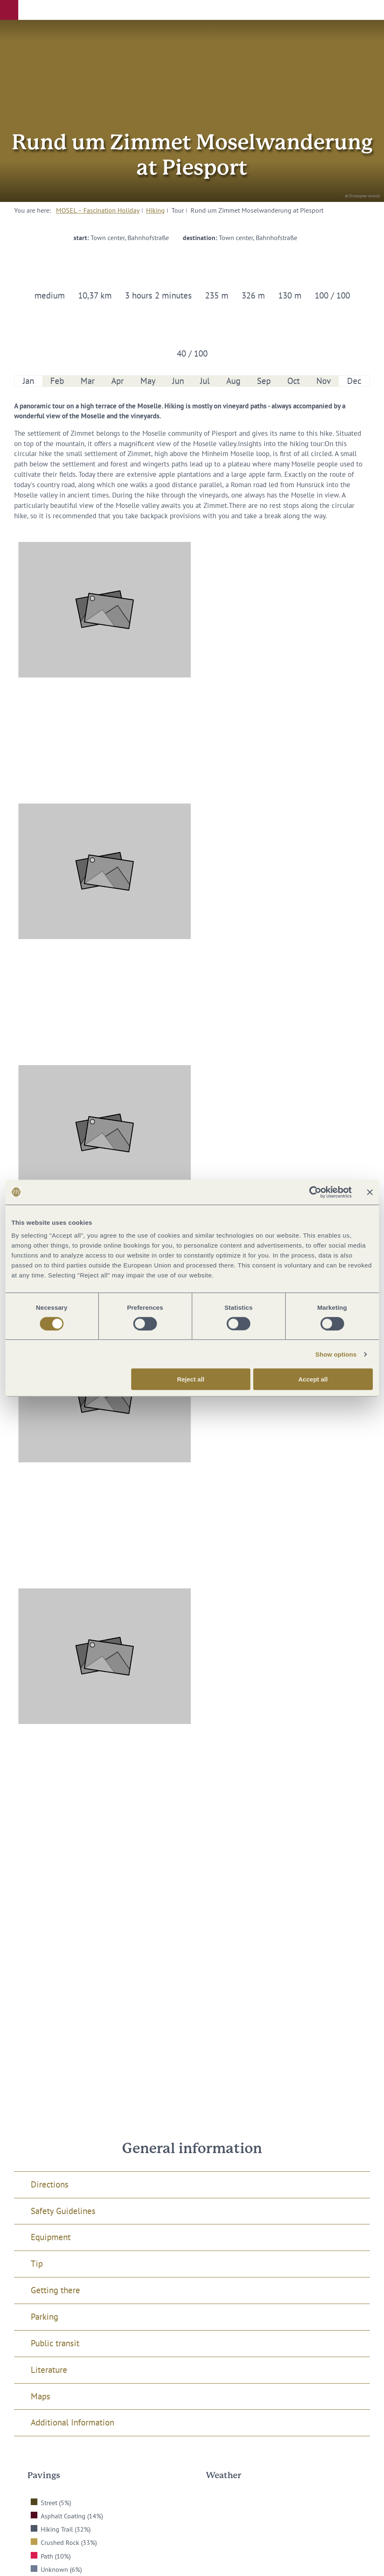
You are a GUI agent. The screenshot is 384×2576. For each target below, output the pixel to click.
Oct (293, 381)
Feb (57, 381)
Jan (28, 381)
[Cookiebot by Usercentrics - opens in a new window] (315, 1192)
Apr (117, 381)
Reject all (190, 1379)
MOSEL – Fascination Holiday (97, 210)
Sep (264, 381)
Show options (336, 1353)
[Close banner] (370, 1192)
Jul (205, 381)
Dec (354, 381)
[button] (9, 10)
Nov (323, 381)
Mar (88, 381)
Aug (233, 381)
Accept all (313, 1379)
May (148, 381)
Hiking (155, 210)
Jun (178, 381)
